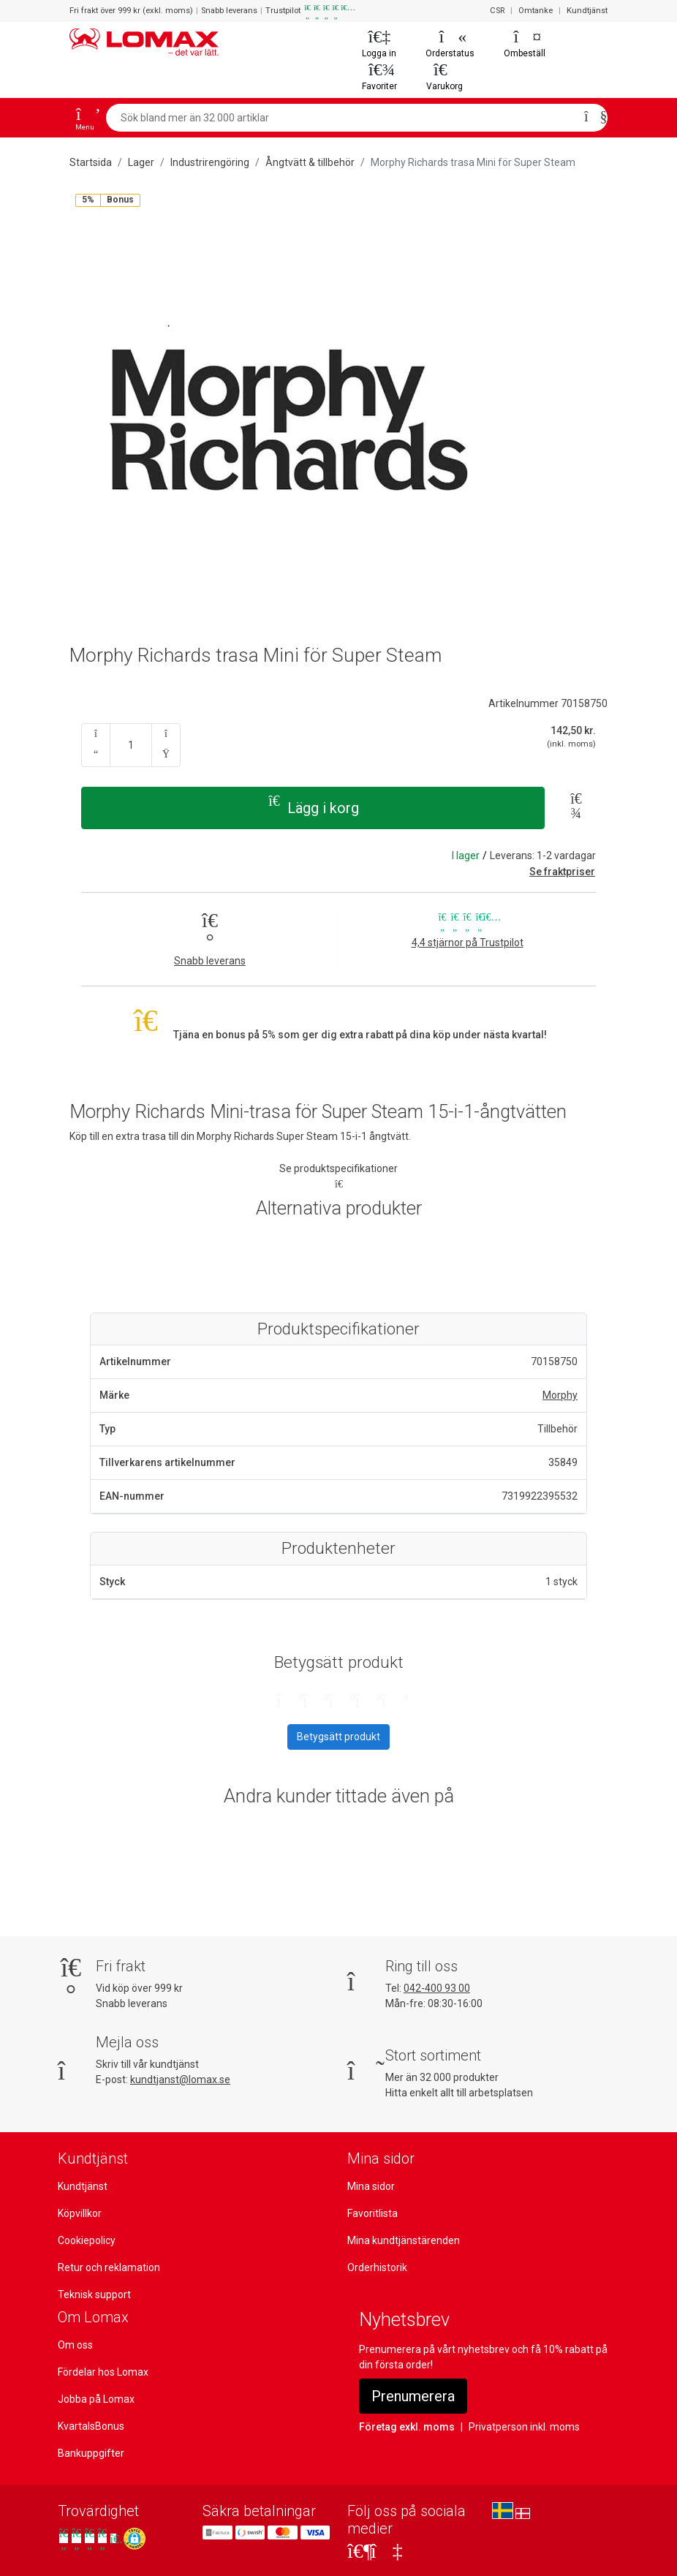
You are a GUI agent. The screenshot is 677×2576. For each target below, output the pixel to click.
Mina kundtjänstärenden (403, 2240)
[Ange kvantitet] (131, 745)
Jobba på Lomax (96, 2399)
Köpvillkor (80, 2213)
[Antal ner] (95, 745)
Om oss (75, 2345)
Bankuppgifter (91, 2453)
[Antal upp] (166, 745)
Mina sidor (371, 2186)
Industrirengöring (209, 162)
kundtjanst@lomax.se (180, 2079)
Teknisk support (94, 2294)
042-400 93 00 (437, 1988)
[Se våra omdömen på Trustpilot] (89, 2538)
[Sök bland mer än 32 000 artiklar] (341, 118)
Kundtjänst (587, 10)
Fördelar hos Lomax (103, 2372)
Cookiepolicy (87, 2240)
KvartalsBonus (91, 2426)
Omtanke (535, 10)
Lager (141, 162)
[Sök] (591, 118)
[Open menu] (84, 118)
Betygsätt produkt (338, 1736)
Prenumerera (413, 2396)
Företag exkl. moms (407, 2427)
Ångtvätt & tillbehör (310, 162)
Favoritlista (372, 2213)
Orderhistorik (377, 2267)
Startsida (90, 162)
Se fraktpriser (562, 871)
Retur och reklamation (109, 2267)
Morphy (560, 1395)
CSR (497, 10)
